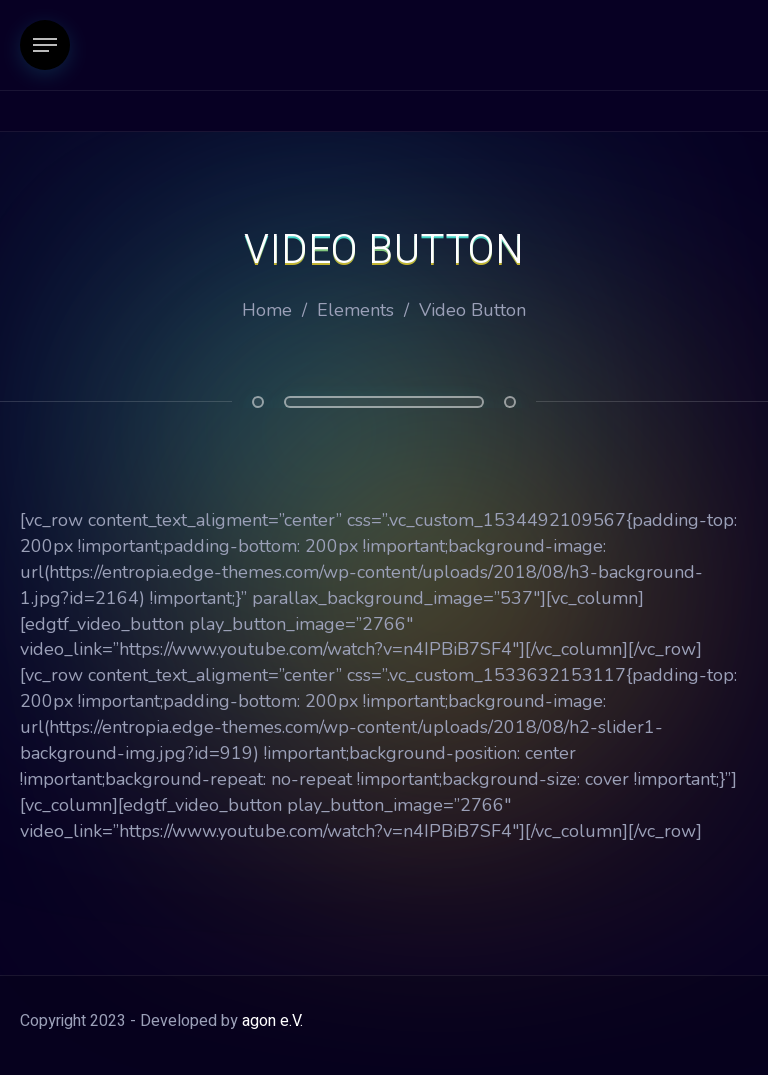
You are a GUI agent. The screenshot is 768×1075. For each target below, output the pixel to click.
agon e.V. (272, 1021)
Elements (355, 310)
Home (267, 310)
